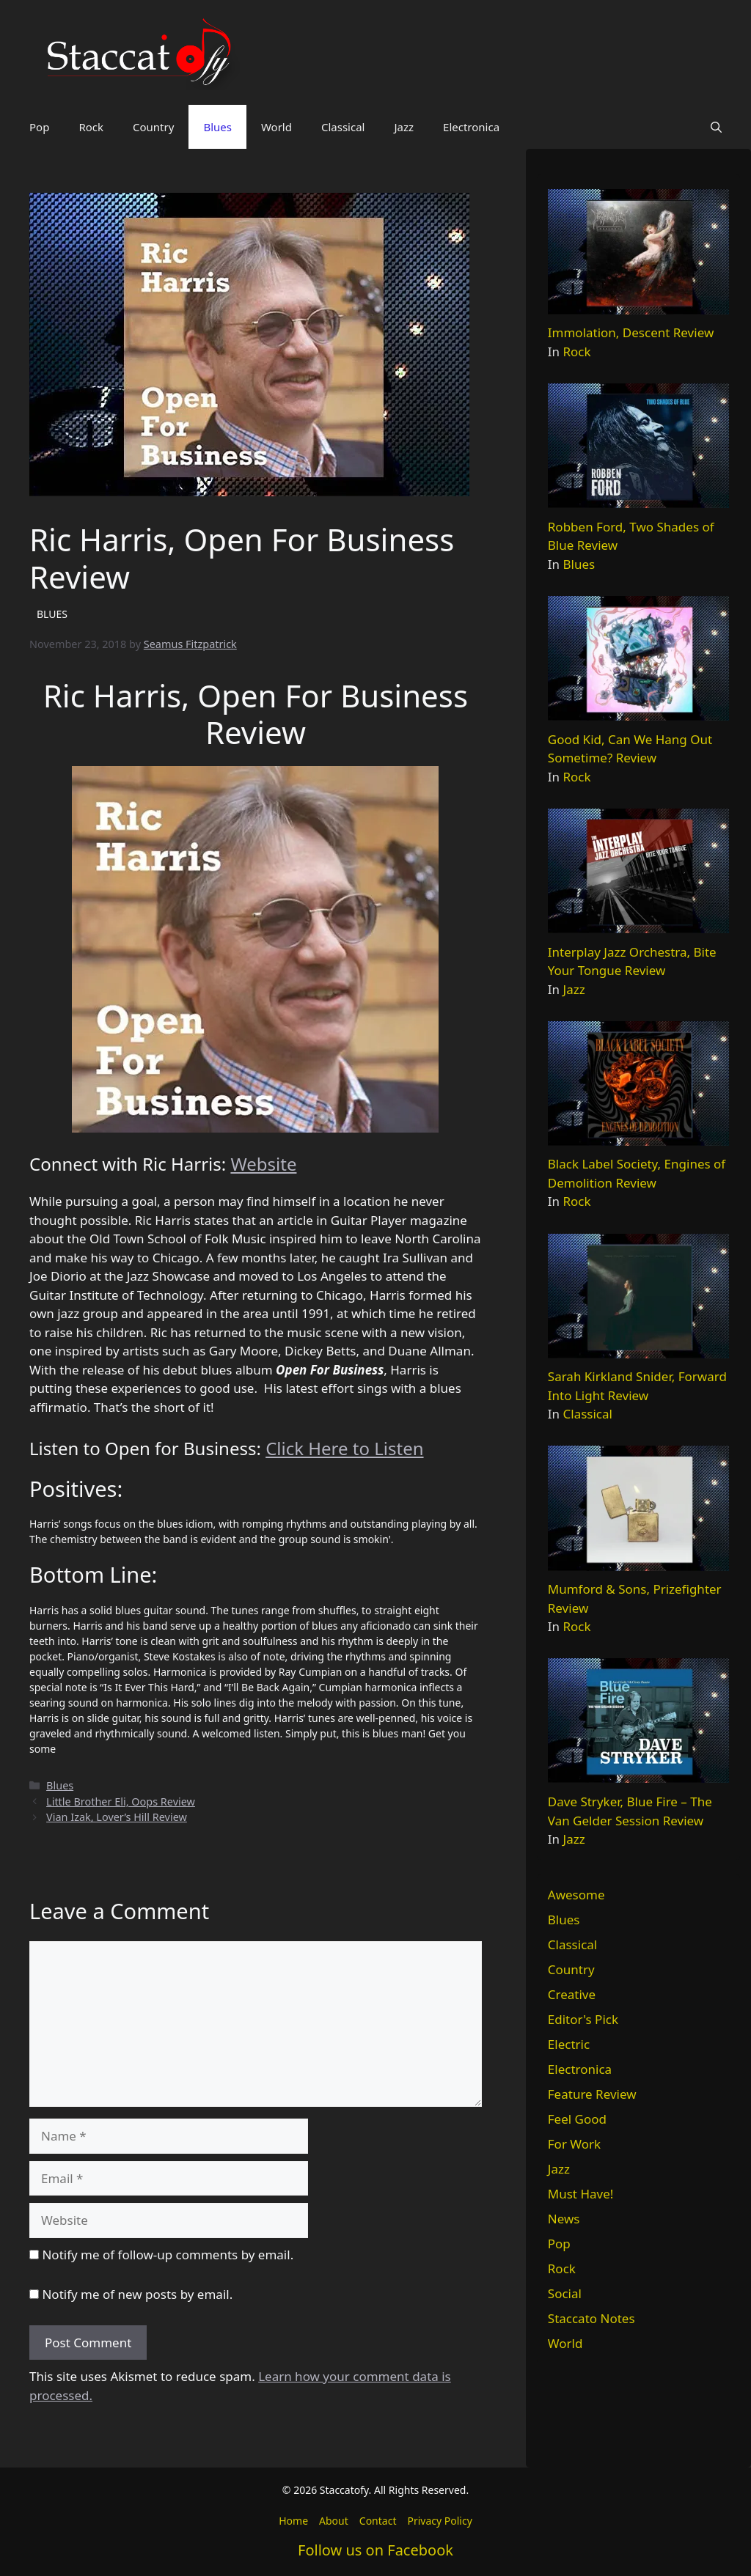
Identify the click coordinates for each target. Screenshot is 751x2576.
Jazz (404, 126)
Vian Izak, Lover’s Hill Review (116, 1817)
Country (153, 126)
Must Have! (581, 2193)
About (333, 2521)
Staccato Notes (591, 2318)
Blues (217, 126)
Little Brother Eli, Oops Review (120, 1801)
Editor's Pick (583, 2019)
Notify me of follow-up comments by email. (167, 2254)
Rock (90, 126)
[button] (716, 127)
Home (293, 2521)
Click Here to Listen (344, 1448)
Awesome (576, 1894)
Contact (378, 2521)
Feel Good (577, 2119)
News (564, 2218)
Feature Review (592, 2094)
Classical (343, 126)
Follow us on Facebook (375, 2550)
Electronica (471, 126)
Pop (39, 126)
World (276, 126)
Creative (572, 1994)
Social (565, 2293)
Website (263, 1164)
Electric (569, 2044)
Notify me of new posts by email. (137, 2294)
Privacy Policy (439, 2521)
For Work (574, 2143)
